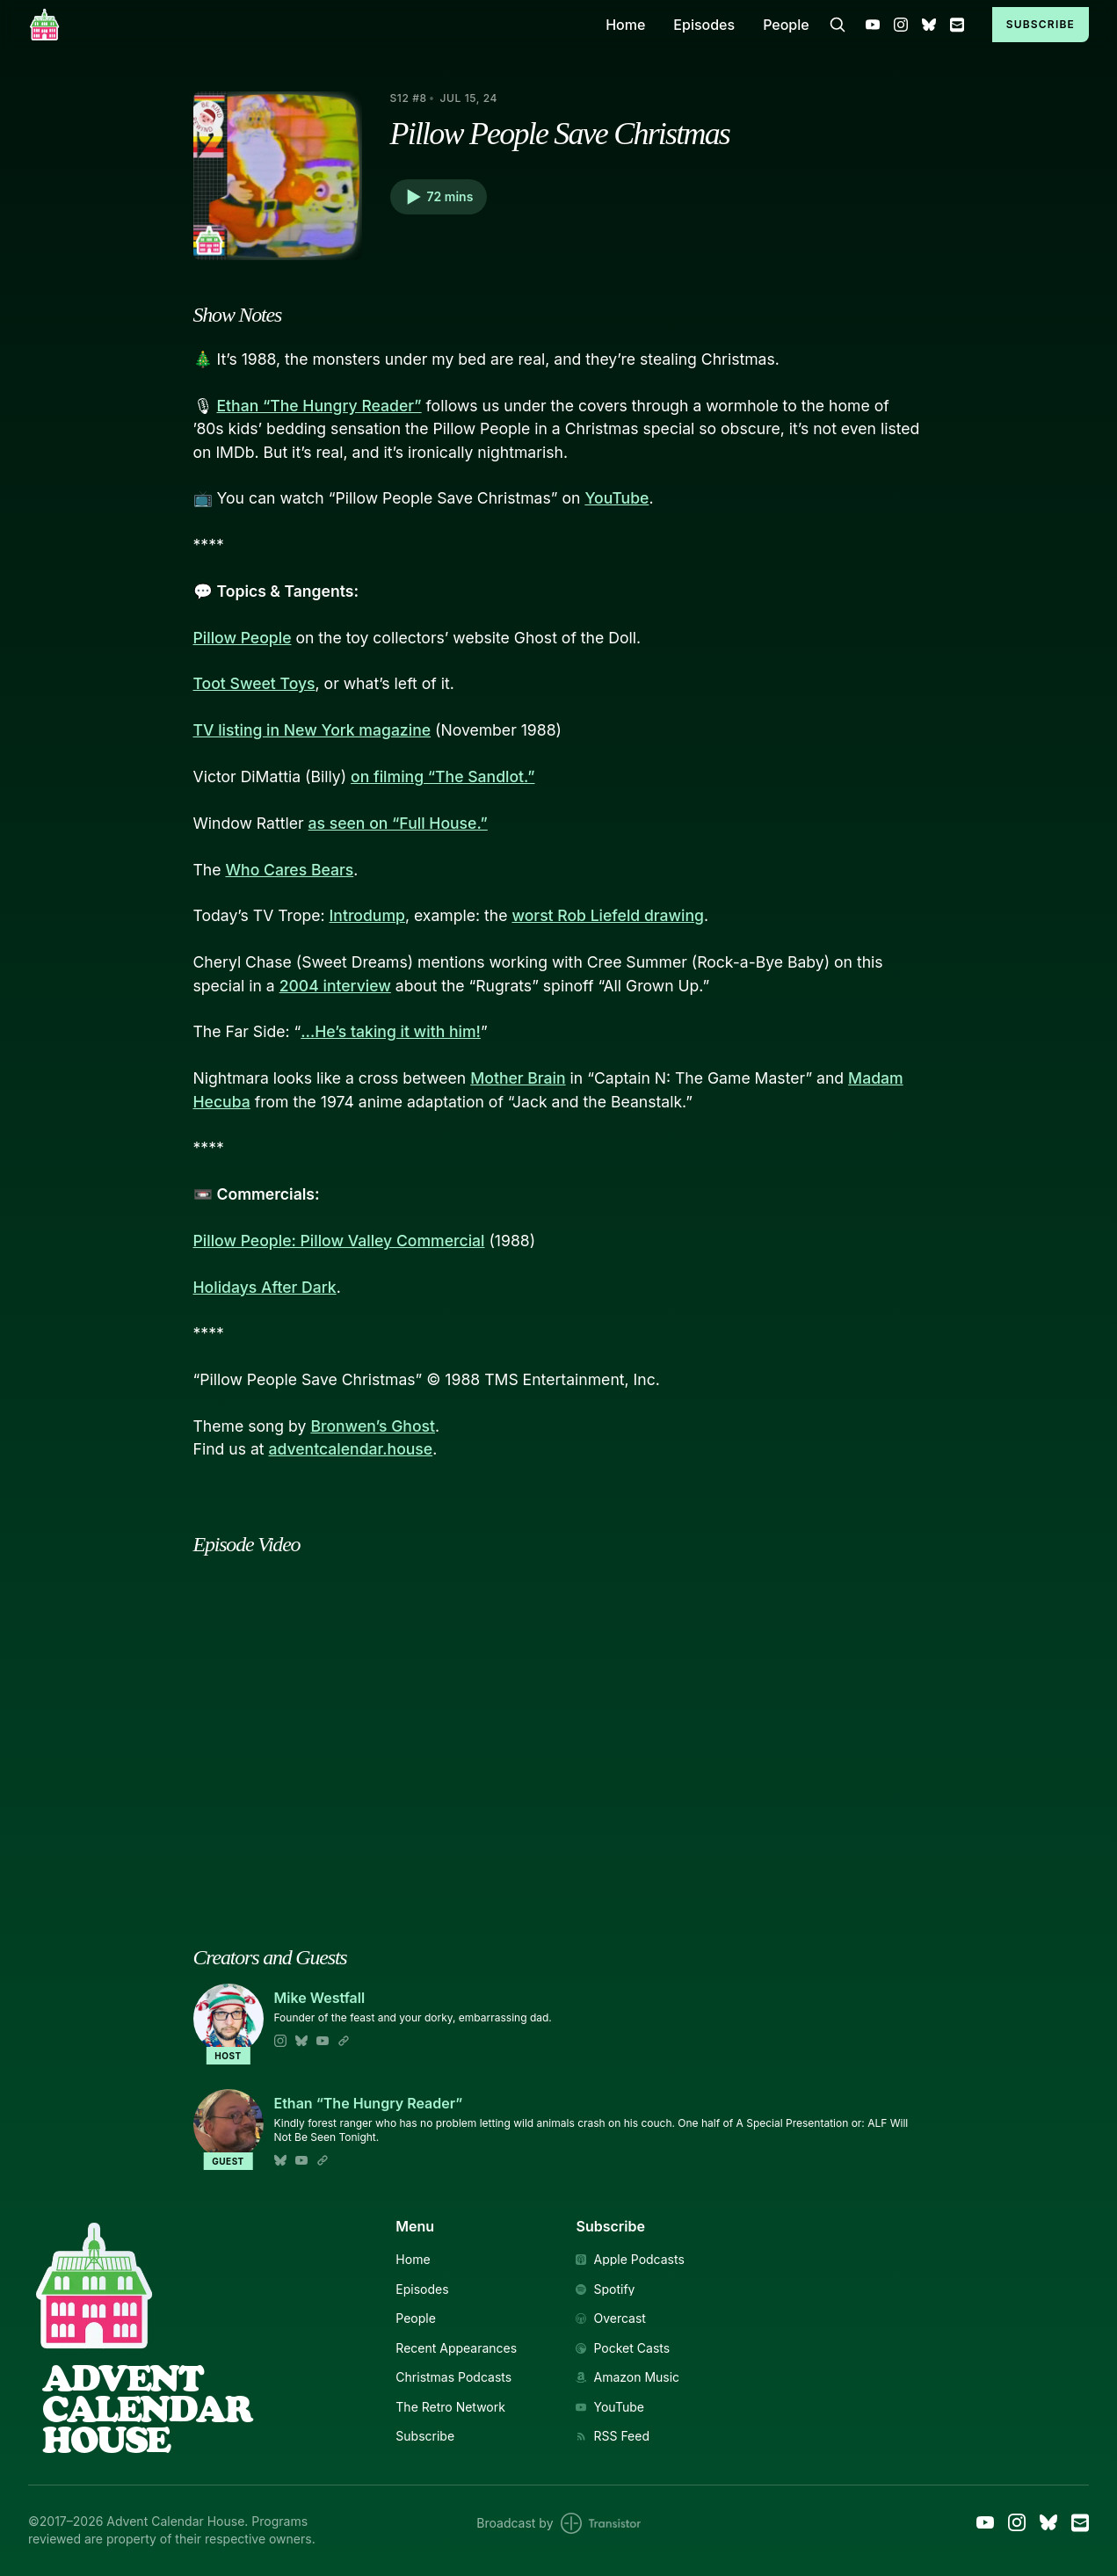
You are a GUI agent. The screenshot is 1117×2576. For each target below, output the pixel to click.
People (786, 24)
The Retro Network (450, 2407)
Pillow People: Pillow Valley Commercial (339, 1240)
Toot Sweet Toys (254, 683)
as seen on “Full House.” (398, 823)
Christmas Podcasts (453, 2377)
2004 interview (335, 985)
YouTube (616, 498)
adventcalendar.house (350, 1449)
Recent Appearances (456, 2348)
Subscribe (1040, 24)
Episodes (704, 24)
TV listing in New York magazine (312, 730)
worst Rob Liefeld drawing (607, 915)
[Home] (306, 24)
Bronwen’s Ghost (372, 1426)
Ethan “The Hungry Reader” (318, 405)
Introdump (367, 915)
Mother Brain (517, 1078)
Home (625, 24)
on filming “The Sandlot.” (442, 776)
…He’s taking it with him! (391, 1031)
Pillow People (242, 637)
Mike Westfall (320, 1997)
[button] (439, 196)
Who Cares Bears (289, 869)
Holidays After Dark (265, 1287)
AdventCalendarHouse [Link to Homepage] (146, 2409)
